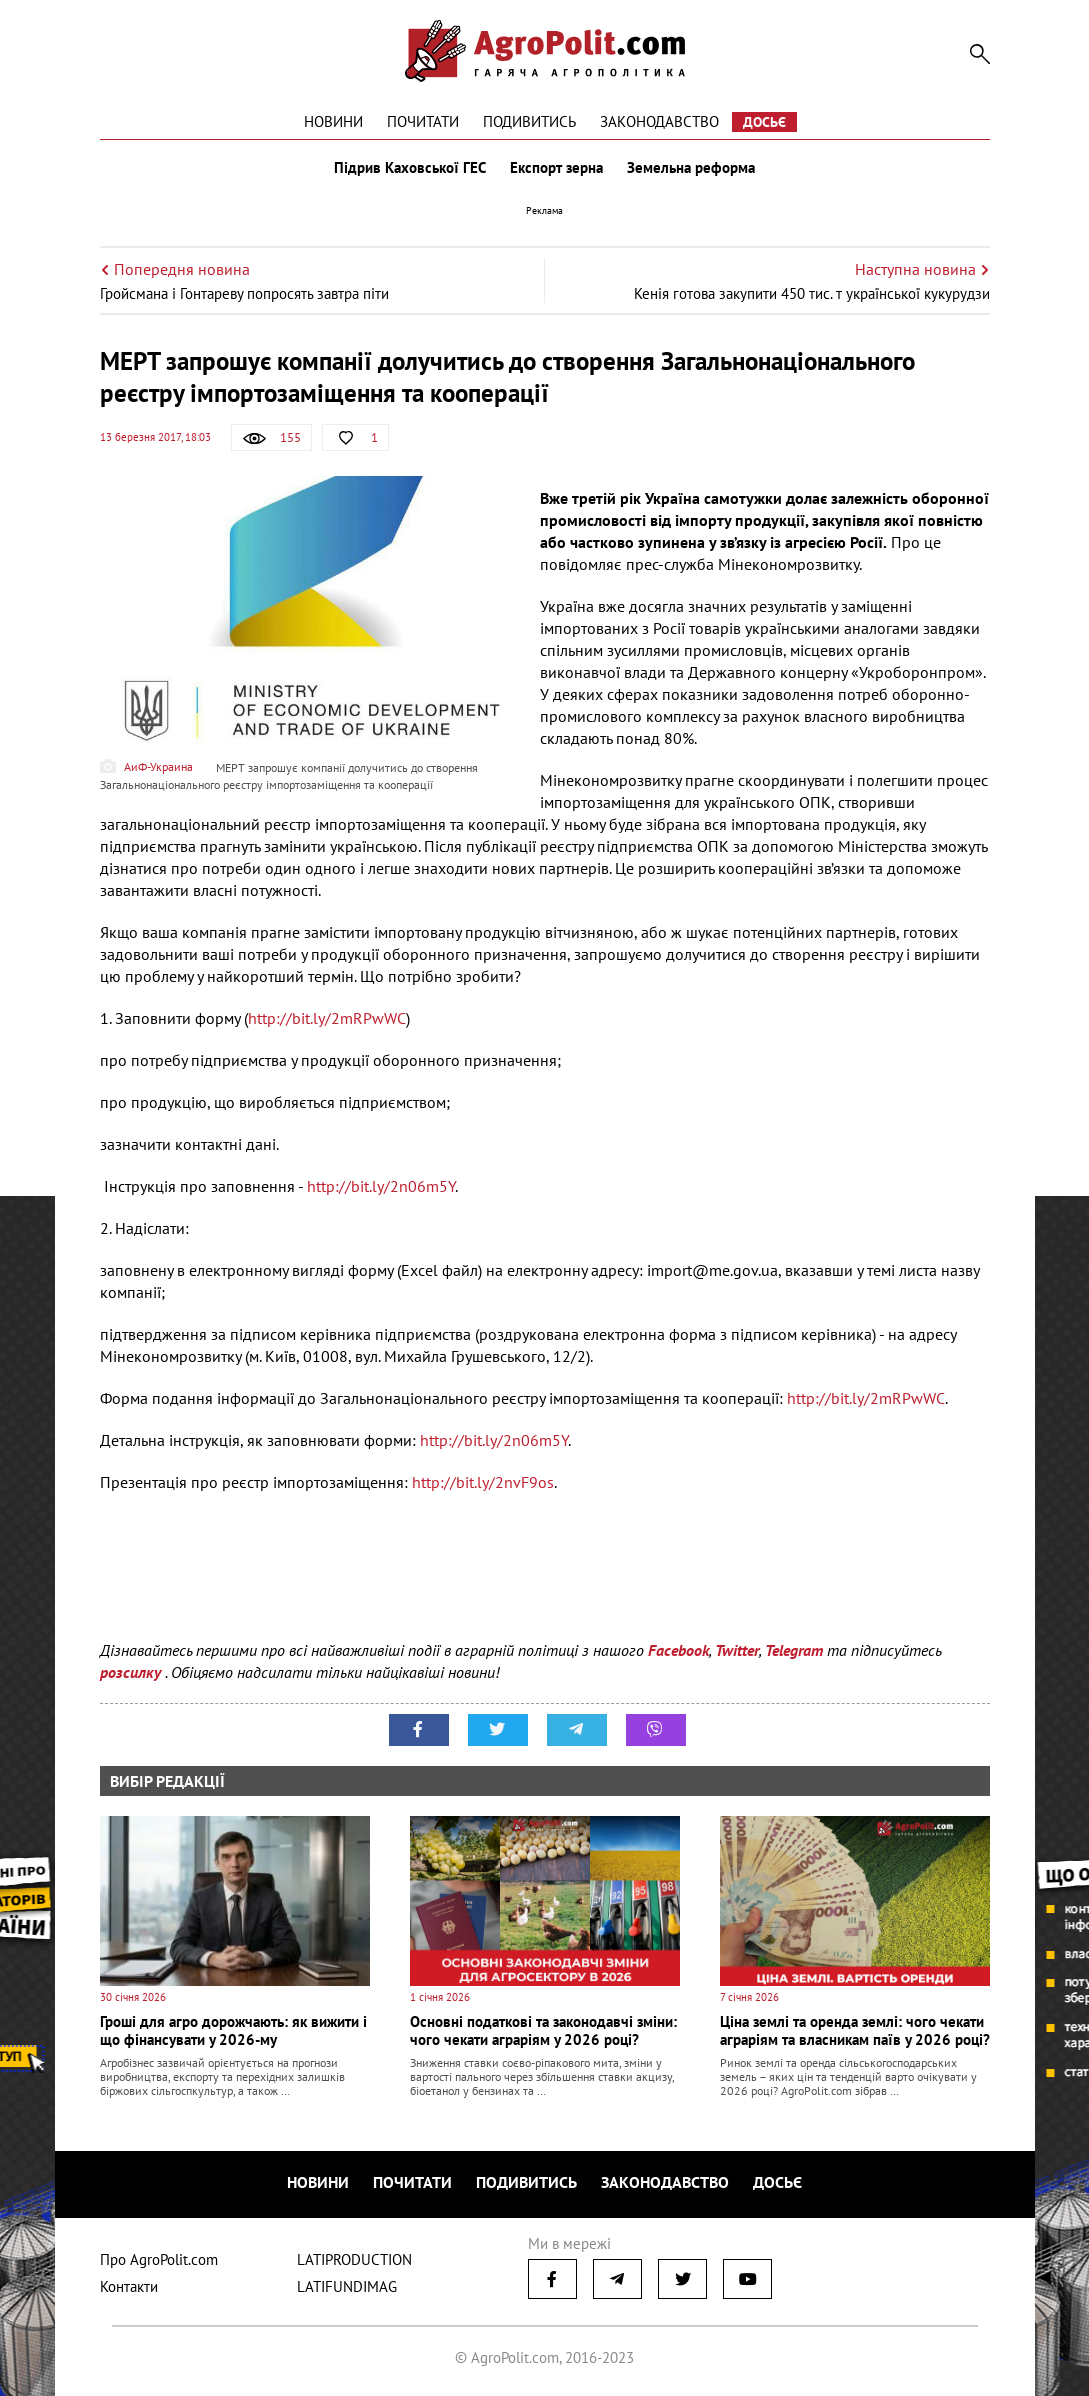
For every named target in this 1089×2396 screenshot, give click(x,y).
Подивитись (529, 121)
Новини (333, 121)
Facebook (678, 1650)
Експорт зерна (556, 168)
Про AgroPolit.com (159, 2259)
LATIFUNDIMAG (347, 2286)
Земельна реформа (691, 168)
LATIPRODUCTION (354, 2259)
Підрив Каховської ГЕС (410, 168)
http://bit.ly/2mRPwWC (327, 1018)
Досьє (764, 122)
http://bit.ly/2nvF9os (483, 1482)
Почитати (423, 121)
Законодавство (659, 121)
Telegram (794, 1650)
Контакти (129, 2286)
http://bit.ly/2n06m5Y (381, 1186)
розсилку (132, 1672)
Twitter (737, 1650)
